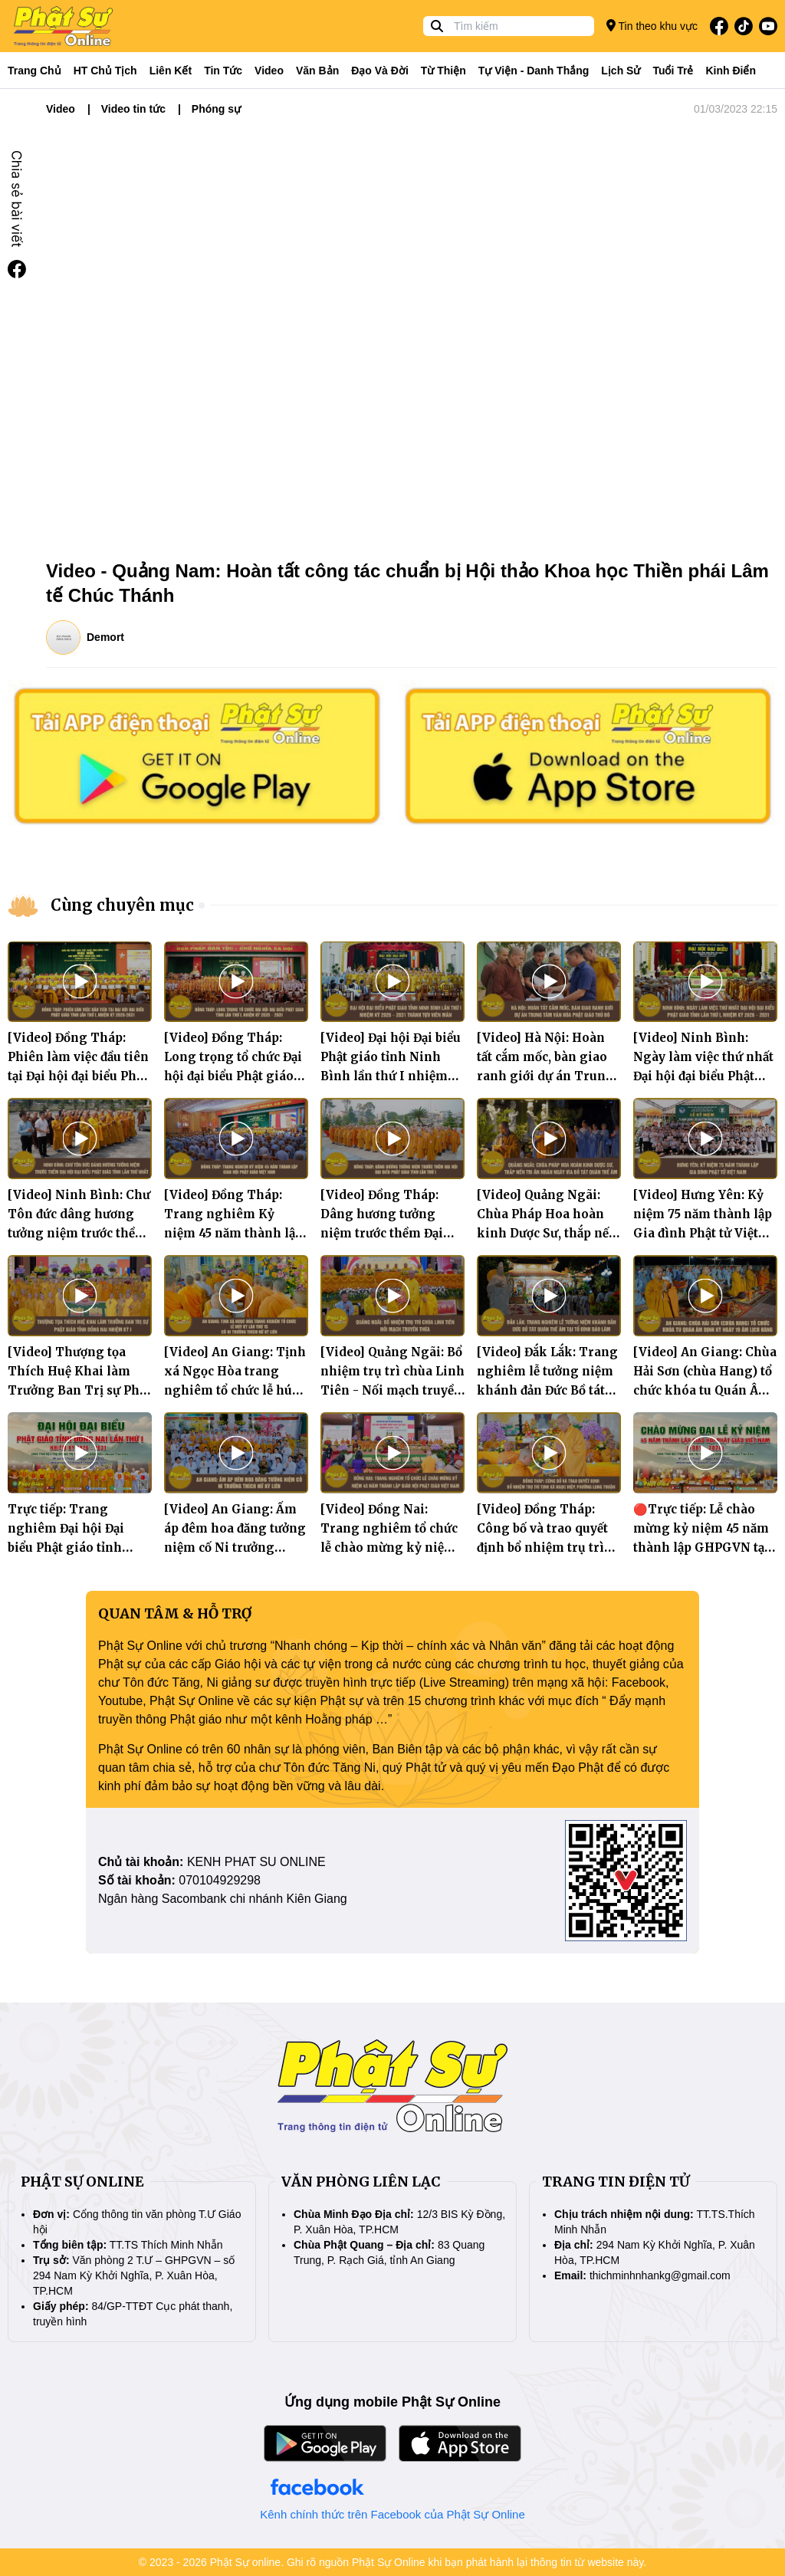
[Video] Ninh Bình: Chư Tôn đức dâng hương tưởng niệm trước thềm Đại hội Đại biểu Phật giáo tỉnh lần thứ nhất (79, 1233)
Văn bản (317, 70)
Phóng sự (216, 109)
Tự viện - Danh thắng (534, 70)
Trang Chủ (34, 70)
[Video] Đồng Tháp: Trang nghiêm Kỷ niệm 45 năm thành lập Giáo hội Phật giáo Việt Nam (234, 1233)
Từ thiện (443, 70)
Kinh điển (731, 70)
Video (269, 70)
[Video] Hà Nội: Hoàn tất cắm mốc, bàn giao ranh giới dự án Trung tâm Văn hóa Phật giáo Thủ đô (545, 1076)
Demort (105, 637)
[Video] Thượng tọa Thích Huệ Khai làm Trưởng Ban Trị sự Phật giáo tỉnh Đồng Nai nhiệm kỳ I (79, 1390)
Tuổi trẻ (672, 70)
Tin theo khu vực (652, 25)
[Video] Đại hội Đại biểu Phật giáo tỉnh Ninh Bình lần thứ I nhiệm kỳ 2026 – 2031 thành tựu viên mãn (390, 1076)
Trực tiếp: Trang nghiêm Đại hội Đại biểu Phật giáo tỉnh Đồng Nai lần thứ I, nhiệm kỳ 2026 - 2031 (71, 1547)
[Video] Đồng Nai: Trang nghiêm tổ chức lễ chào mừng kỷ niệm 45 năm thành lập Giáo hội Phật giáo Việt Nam (390, 1547)
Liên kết (170, 70)
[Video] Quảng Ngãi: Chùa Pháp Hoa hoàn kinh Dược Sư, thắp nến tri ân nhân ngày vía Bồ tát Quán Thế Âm (548, 1233)
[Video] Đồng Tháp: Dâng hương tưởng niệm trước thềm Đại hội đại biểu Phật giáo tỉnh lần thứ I (385, 1233)
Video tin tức (133, 109)
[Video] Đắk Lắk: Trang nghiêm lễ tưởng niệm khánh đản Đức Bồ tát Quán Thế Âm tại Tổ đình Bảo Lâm (547, 1390)
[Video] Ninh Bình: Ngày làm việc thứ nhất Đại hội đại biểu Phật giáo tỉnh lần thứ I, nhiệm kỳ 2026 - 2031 (703, 1076)
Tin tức (223, 70)
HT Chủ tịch (105, 70)
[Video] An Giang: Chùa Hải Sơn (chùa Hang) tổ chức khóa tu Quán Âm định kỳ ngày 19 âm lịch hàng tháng (705, 1390)
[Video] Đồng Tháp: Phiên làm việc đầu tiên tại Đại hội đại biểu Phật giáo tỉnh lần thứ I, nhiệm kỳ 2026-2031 (78, 1076)
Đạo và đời (380, 70)
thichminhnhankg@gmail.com (660, 2275)
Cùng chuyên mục (122, 905)
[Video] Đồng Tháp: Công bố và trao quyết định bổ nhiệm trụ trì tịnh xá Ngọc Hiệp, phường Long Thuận (542, 1547)
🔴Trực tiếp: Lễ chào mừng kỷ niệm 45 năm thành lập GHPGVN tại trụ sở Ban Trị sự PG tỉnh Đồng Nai (701, 1547)
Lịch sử (620, 70)
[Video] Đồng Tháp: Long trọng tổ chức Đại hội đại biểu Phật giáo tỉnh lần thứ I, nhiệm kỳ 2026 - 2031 (236, 1076)
